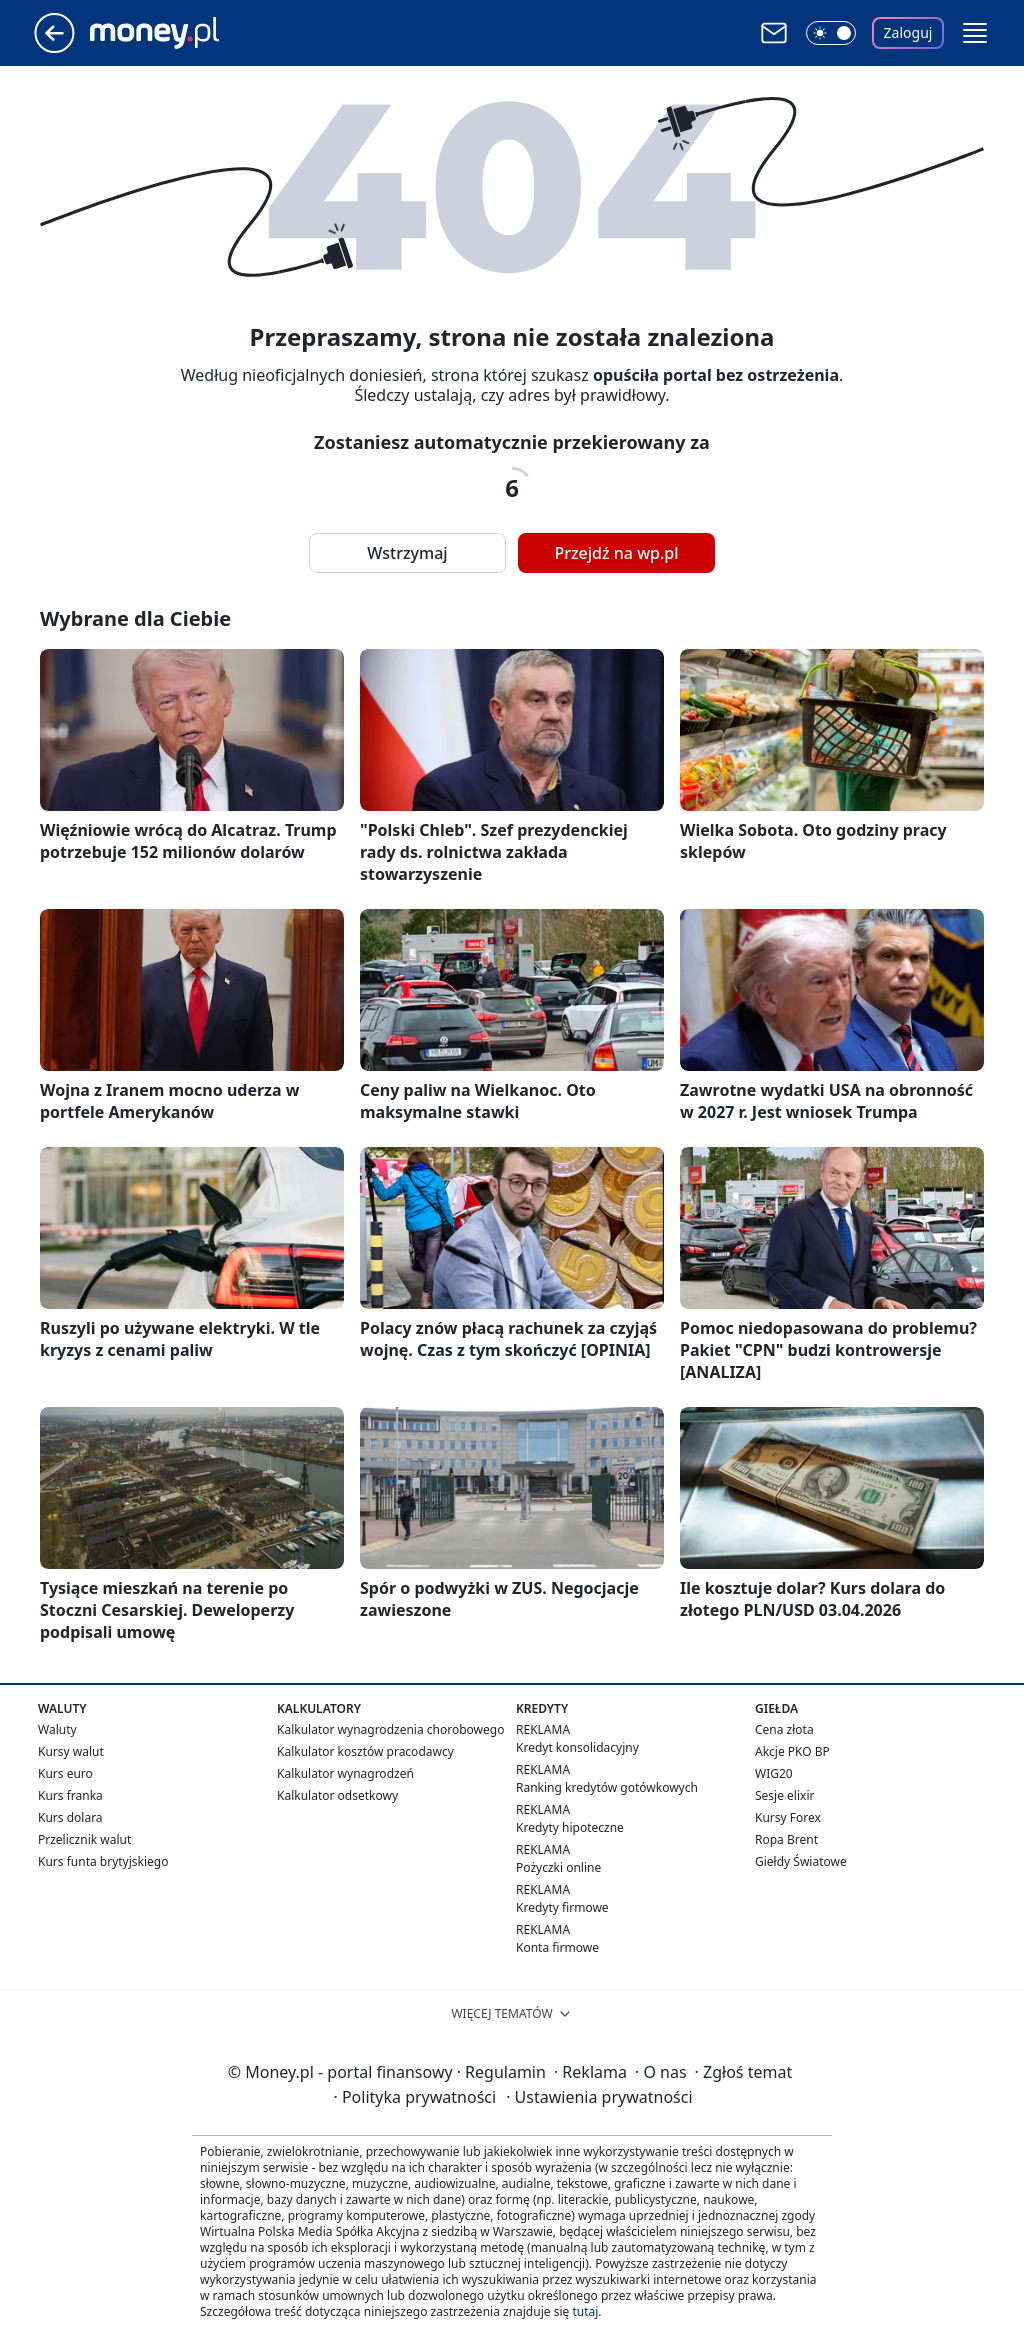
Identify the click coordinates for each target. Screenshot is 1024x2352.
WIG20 (774, 1773)
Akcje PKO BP (792, 1751)
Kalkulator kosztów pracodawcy (365, 1751)
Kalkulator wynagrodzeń (345, 1773)
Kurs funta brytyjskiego (103, 1861)
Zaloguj (908, 32)
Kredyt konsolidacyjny (577, 1747)
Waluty (57, 1729)
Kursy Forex (788, 1817)
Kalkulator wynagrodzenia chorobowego (390, 1729)
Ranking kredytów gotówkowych (607, 1787)
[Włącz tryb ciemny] (831, 33)
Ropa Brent (786, 1839)
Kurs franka (70, 1795)
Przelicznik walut (84, 1839)
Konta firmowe (557, 1947)
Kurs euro (65, 1773)
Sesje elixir (784, 1795)
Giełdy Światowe (801, 1861)
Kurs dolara (70, 1817)
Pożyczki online (558, 1867)
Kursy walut (71, 1751)
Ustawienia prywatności (599, 2097)
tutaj (585, 2311)
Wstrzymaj (407, 553)
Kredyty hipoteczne (570, 1827)
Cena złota (784, 1729)
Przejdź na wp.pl (616, 553)
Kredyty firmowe (562, 1907)
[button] (975, 33)
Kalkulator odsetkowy (337, 1795)
